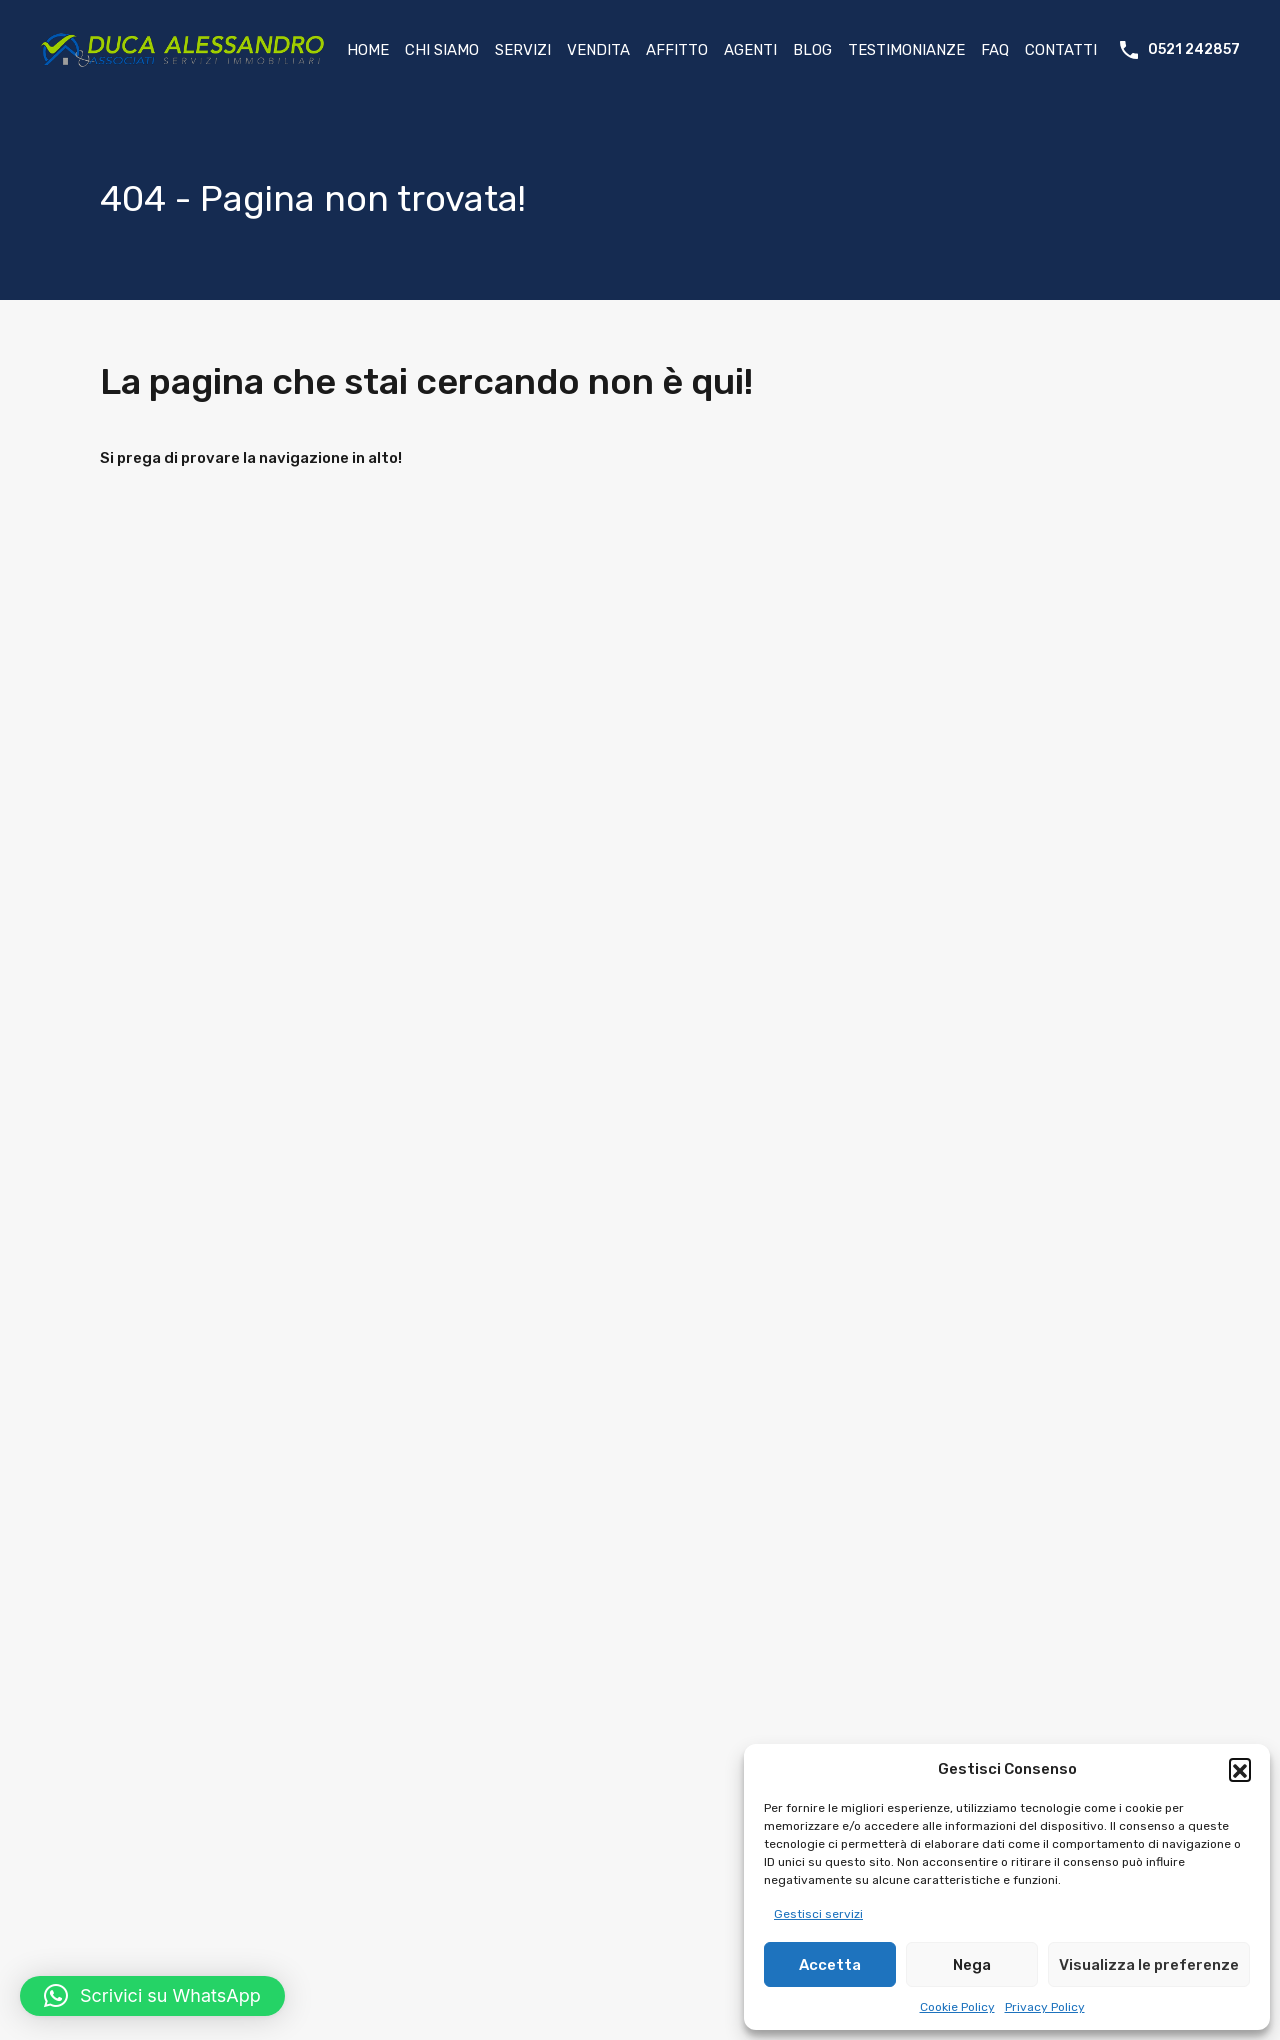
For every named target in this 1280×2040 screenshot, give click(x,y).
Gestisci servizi (818, 1914)
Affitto (677, 50)
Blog (812, 50)
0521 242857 (1194, 50)
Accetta (830, 1965)
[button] (1240, 1769)
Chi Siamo (442, 50)
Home (368, 50)
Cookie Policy (957, 2007)
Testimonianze (906, 50)
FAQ (995, 50)
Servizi (523, 50)
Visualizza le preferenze (1149, 1965)
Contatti (1061, 50)
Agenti (750, 50)
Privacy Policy (1045, 2007)
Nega (972, 1965)
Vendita (598, 50)
